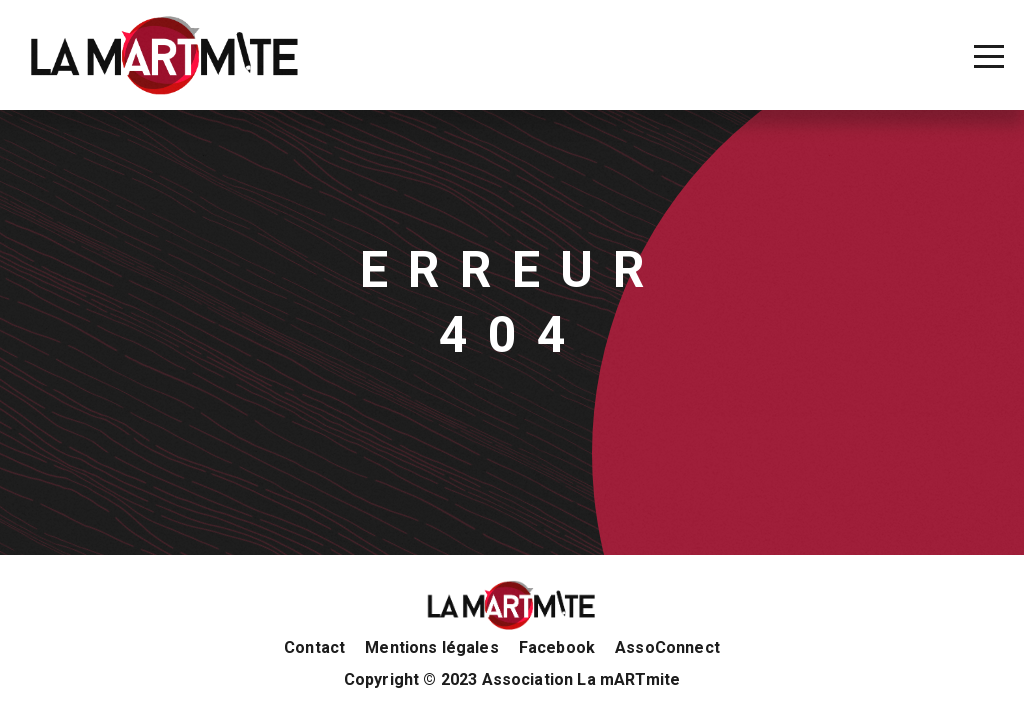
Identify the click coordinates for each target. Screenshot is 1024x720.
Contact (314, 648)
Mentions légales (432, 648)
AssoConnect (667, 648)
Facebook (557, 648)
